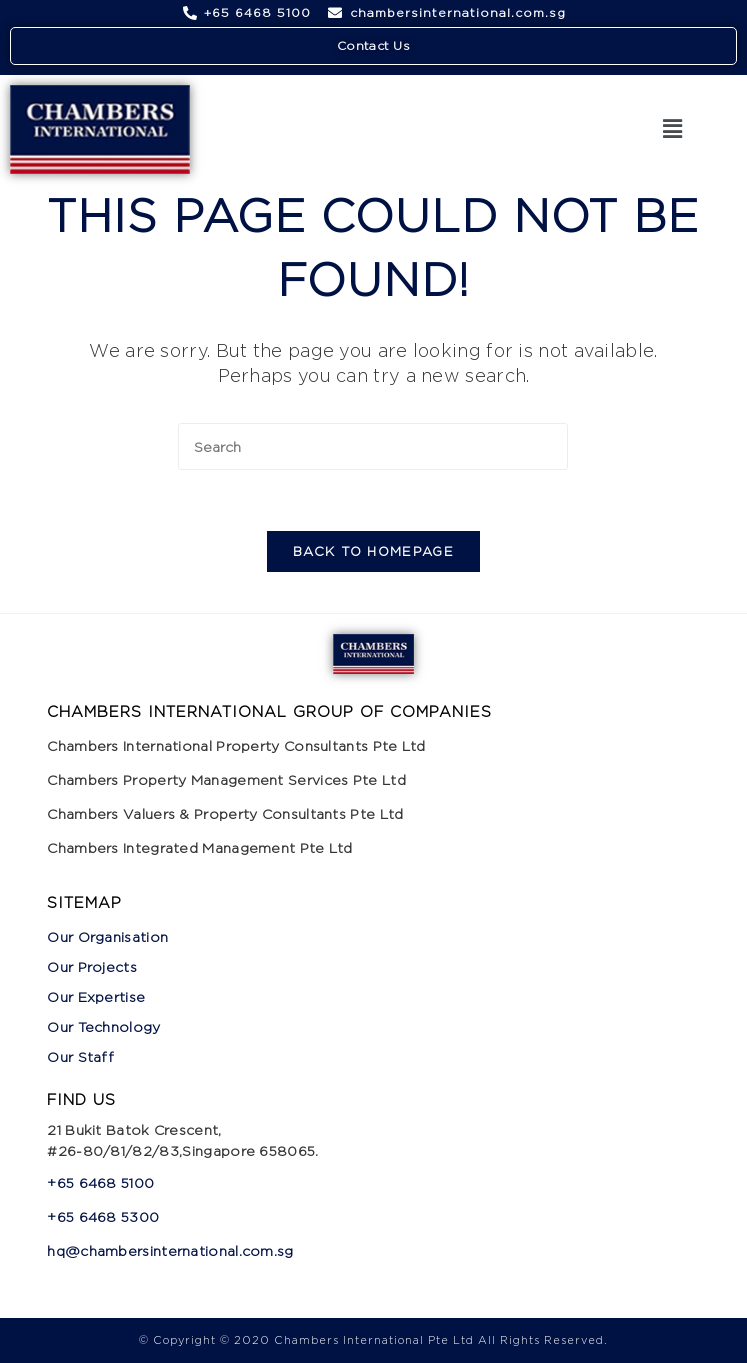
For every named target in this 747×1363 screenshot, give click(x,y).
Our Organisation (107, 936)
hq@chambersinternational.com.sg (170, 1250)
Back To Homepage (373, 551)
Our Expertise (96, 996)
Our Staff (80, 1056)
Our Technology (103, 1026)
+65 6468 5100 (100, 1182)
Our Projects (92, 966)
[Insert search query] (373, 446)
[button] (672, 129)
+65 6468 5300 (105, 1216)
